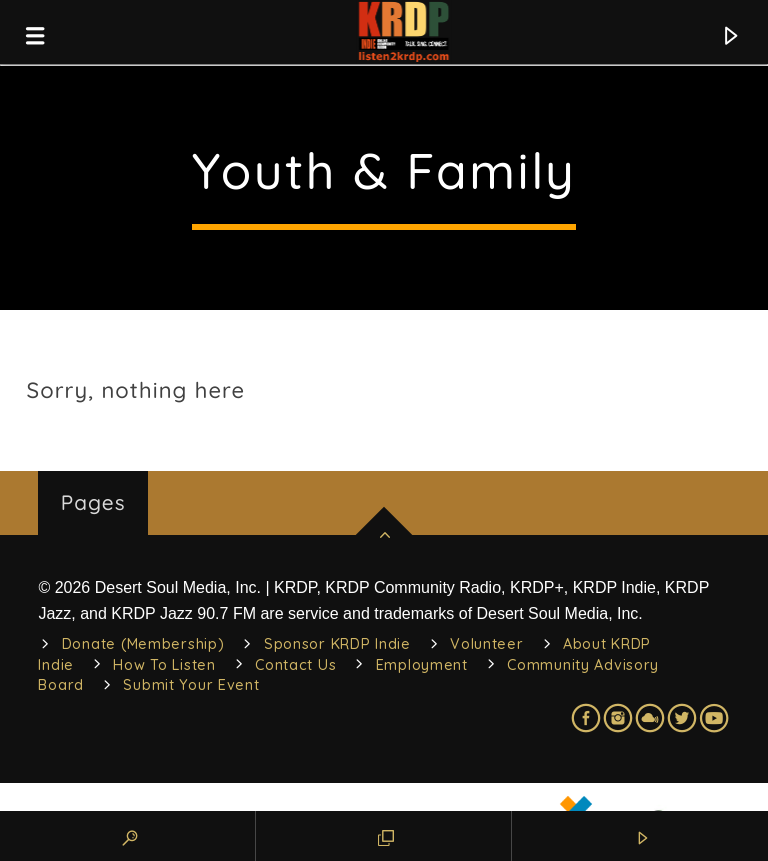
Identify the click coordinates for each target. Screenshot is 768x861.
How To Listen (164, 665)
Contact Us (295, 665)
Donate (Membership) (143, 644)
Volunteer (486, 644)
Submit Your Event (191, 685)
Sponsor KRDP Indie (337, 644)
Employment (422, 665)
